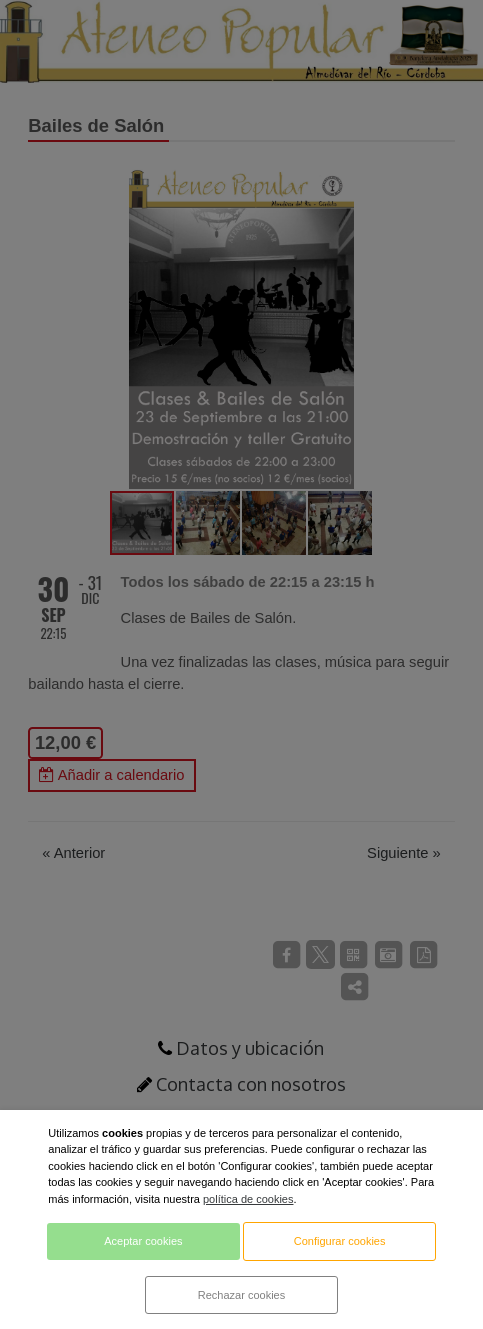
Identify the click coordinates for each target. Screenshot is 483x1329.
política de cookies (248, 1199)
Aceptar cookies (143, 1241)
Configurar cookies (340, 1241)
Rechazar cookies (241, 1295)
